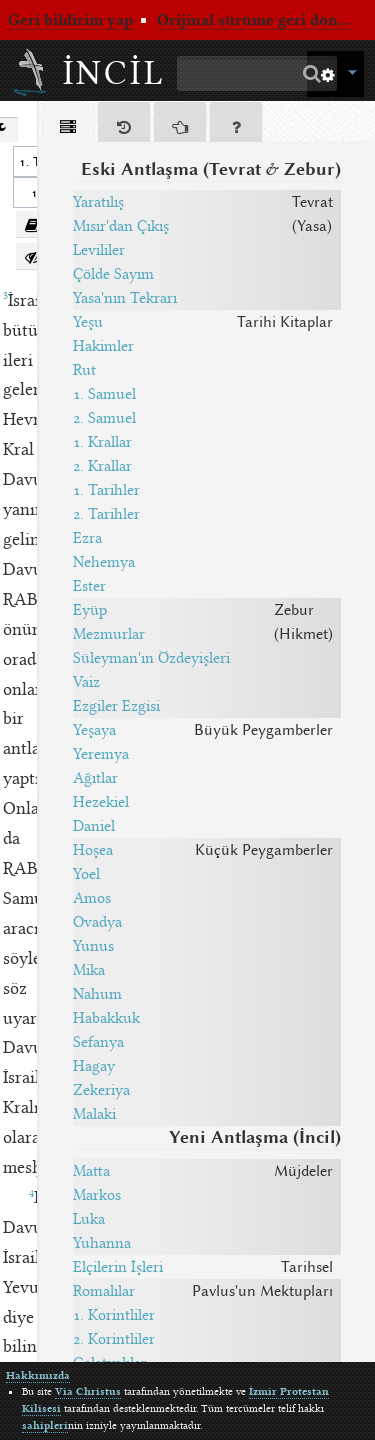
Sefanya (98, 1042)
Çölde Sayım (113, 274)
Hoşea (93, 850)
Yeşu (88, 322)
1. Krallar (102, 442)
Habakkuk (106, 1018)
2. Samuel (104, 418)
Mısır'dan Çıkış (121, 226)
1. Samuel (104, 394)
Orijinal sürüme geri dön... (254, 20)
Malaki (94, 1114)
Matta (91, 1171)
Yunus (93, 946)
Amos (92, 898)
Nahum (97, 994)
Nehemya (104, 562)
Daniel (94, 826)
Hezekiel (101, 802)
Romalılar (104, 1291)
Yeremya (101, 754)
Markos (97, 1195)
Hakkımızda (38, 1375)
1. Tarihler (106, 490)
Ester (89, 586)
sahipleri (45, 1425)
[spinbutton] (32, 192)
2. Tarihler (106, 514)
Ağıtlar (95, 778)
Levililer (99, 250)
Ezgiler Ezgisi (116, 706)
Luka (89, 1219)
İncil (114, 73)
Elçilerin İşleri (118, 1267)
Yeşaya (94, 730)
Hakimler (103, 346)
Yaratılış (98, 202)
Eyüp (90, 610)
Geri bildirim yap (70, 20)
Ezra (87, 538)
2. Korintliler (114, 1339)
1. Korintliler (114, 1315)
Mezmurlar (109, 634)
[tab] (68, 125)
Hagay (94, 1066)
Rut (84, 370)
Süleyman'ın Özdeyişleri (151, 658)
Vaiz (86, 682)
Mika (89, 970)
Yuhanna (102, 1243)
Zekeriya (101, 1090)
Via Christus (88, 1391)
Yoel (86, 874)
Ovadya (97, 922)
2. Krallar (102, 466)
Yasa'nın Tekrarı (125, 298)
